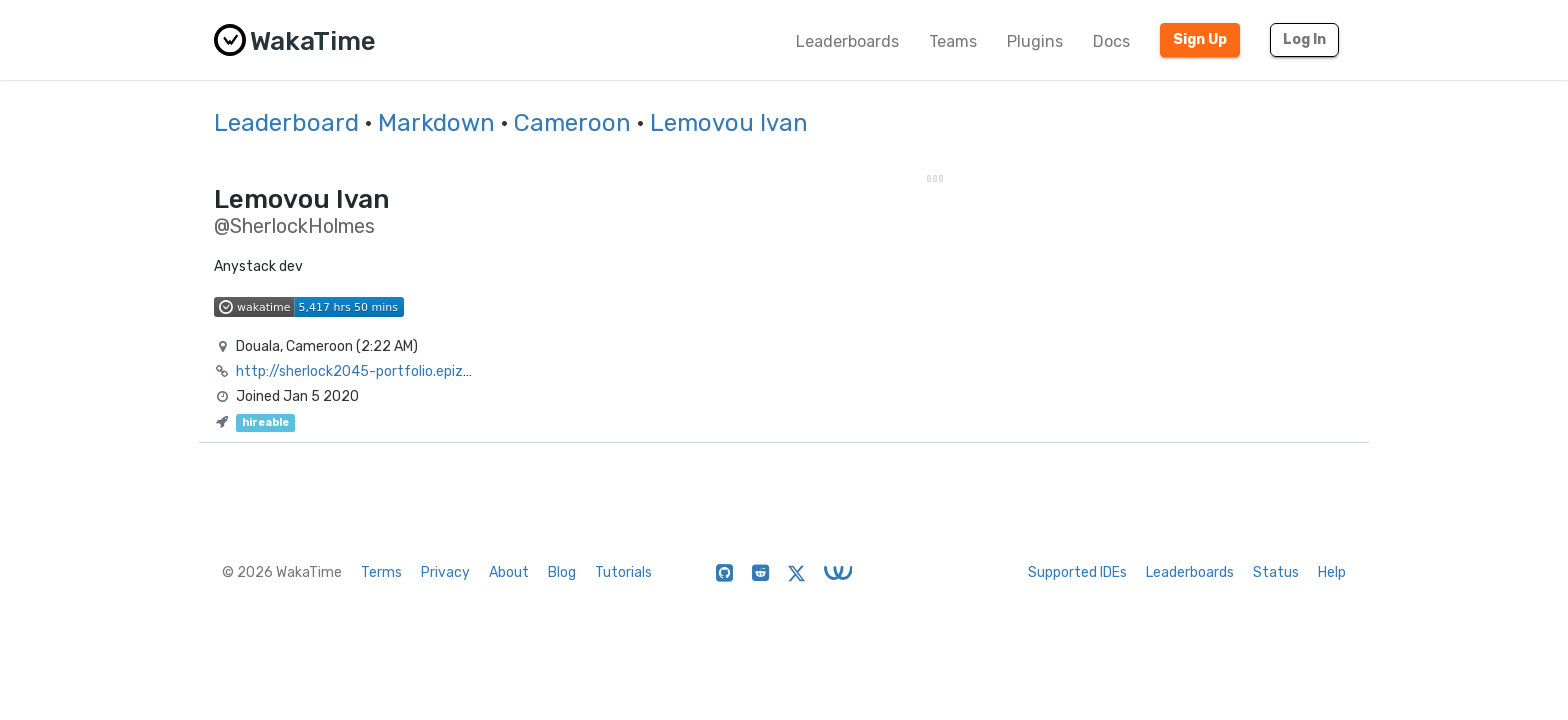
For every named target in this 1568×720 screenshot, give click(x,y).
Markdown (436, 123)
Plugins (1035, 41)
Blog (562, 572)
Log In (1304, 39)
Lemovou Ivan (729, 123)
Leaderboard (286, 123)
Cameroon (572, 123)
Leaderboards (847, 41)
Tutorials (623, 572)
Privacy (445, 572)
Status (1276, 572)
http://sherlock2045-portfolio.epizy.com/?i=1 (385, 371)
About (509, 572)
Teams (953, 41)
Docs (1111, 41)
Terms (381, 572)
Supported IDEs (1077, 572)
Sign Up (1200, 39)
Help (1332, 572)
